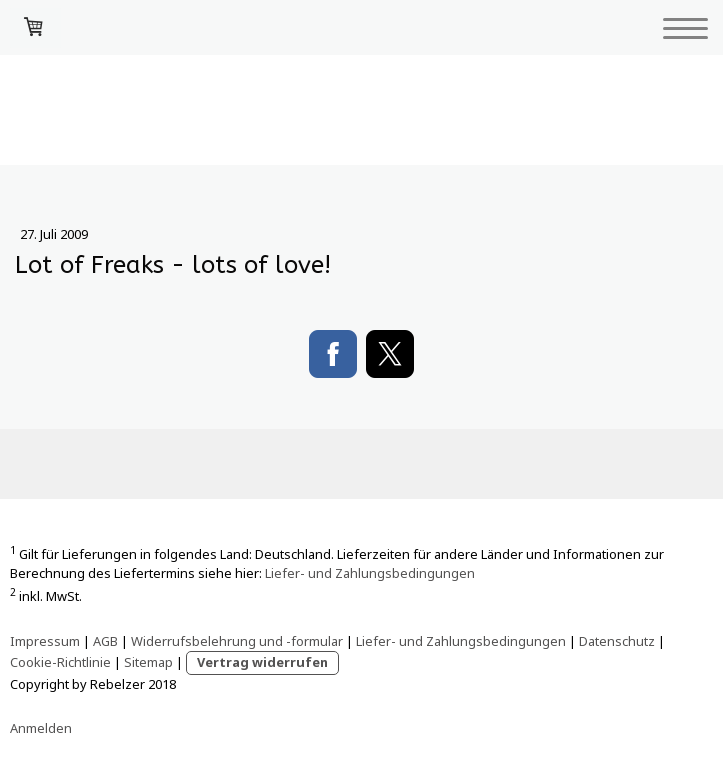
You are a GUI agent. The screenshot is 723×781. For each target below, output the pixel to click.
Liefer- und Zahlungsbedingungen (370, 573)
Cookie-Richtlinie (60, 662)
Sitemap (148, 662)
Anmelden (41, 728)
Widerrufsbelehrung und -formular (237, 641)
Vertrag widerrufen (262, 662)
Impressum (45, 641)
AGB (105, 641)
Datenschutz (617, 641)
